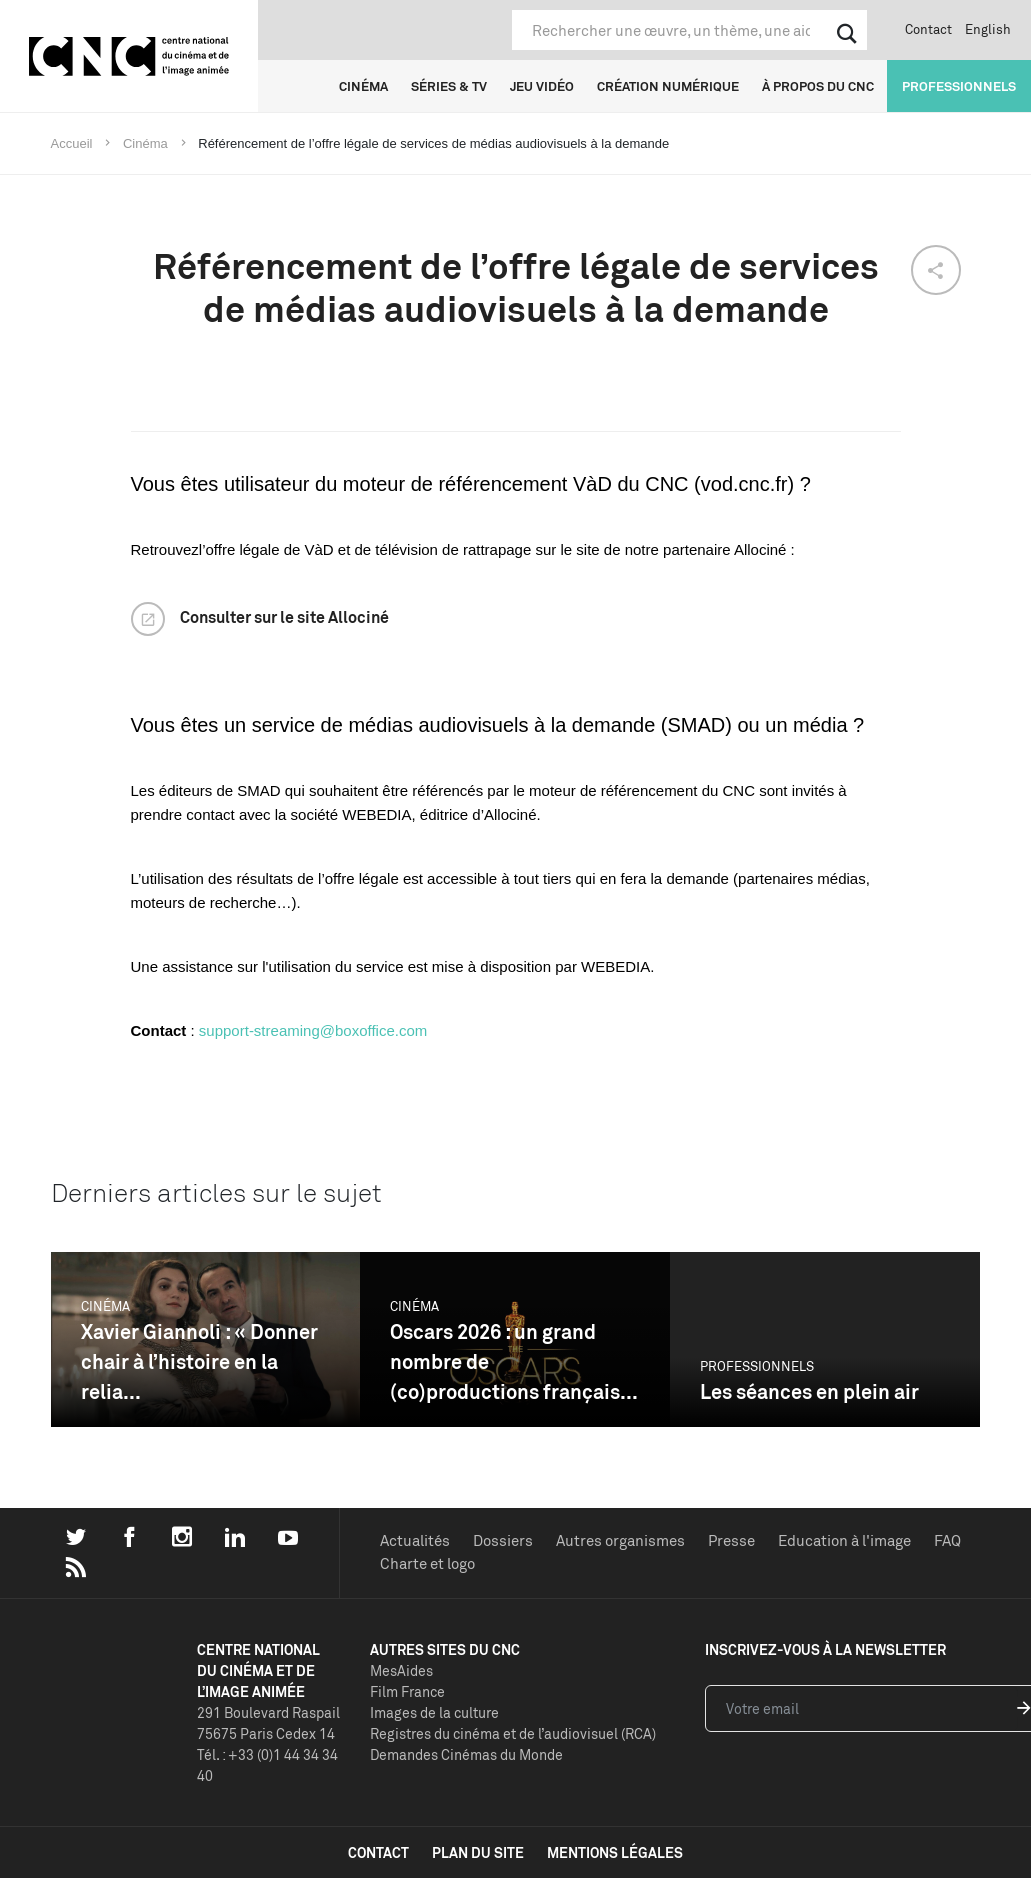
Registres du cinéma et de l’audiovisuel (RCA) (513, 1733)
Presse (731, 1540)
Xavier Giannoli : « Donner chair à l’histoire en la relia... (199, 1361)
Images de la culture (434, 1712)
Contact (928, 29)
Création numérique (668, 86)
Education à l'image (844, 1540)
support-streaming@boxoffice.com (313, 1030)
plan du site (478, 1852)
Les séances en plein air (809, 1391)
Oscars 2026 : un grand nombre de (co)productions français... (514, 1361)
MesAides (401, 1670)
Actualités (415, 1540)
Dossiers (503, 1540)
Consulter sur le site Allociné (284, 617)
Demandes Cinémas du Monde (466, 1754)
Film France (407, 1691)
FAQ (947, 1540)
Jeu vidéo (542, 86)
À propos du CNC (818, 86)
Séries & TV (449, 86)
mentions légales (615, 1852)
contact (378, 1852)
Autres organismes (620, 1540)
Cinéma (363, 86)
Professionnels (959, 86)
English (988, 29)
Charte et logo (427, 1563)
